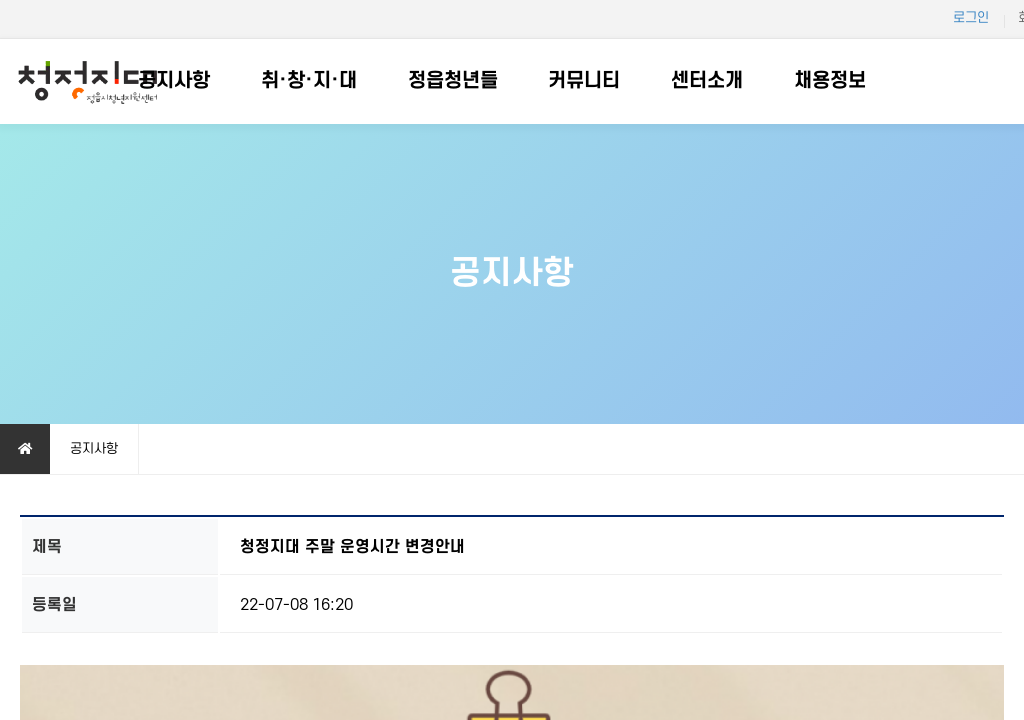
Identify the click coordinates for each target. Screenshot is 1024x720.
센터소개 (707, 81)
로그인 (971, 17)
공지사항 (174, 81)
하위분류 (220, 81)
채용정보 (830, 81)
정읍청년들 (453, 81)
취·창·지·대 (309, 81)
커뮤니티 (584, 81)
